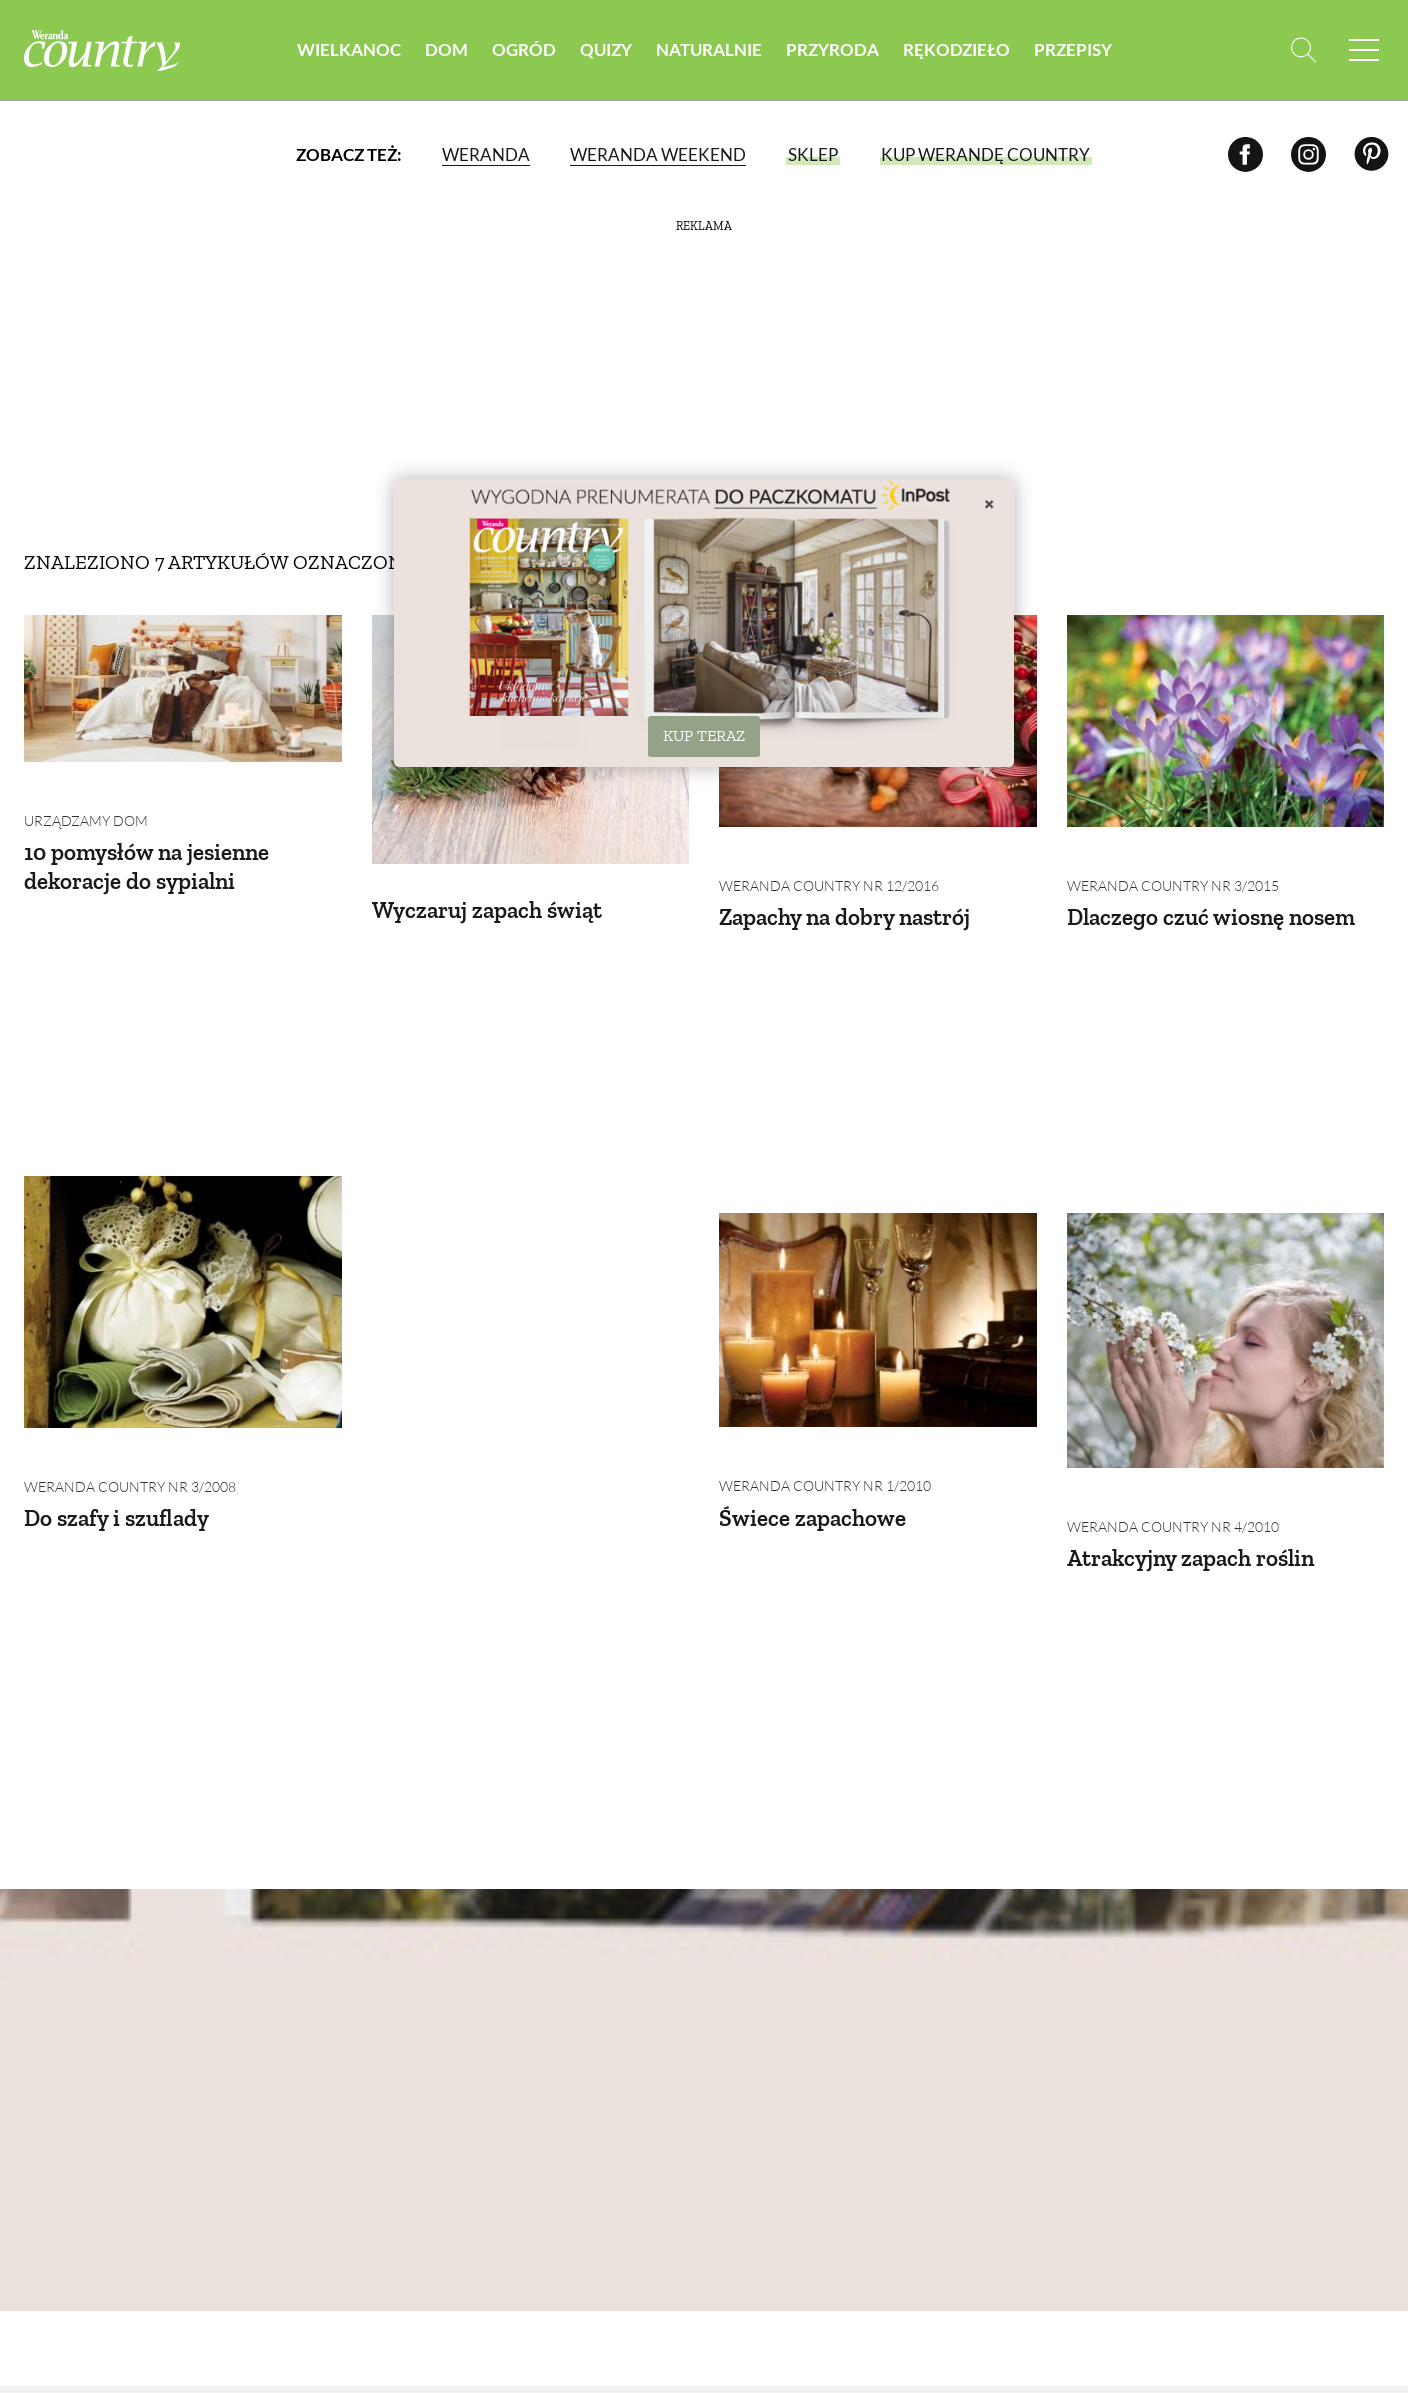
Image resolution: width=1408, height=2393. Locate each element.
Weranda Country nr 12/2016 (829, 855)
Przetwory (1279, 2111)
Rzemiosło (1103, 1971)
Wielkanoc (349, 49)
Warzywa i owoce (611, 1971)
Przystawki (1279, 1994)
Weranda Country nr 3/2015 (1173, 855)
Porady (572, 2018)
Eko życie (752, 2064)
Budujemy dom (427, 2041)
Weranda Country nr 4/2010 (825, 1231)
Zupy (1254, 2018)
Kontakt (57, 2176)
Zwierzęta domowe (929, 1983)
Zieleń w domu (599, 2041)
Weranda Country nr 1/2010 (478, 1181)
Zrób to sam (1109, 2018)
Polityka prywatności (74, 2071)
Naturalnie (709, 49)
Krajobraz (931, 2064)
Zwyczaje (1100, 1994)
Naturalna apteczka (759, 2006)
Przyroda (832, 49)
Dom (446, 49)
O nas (45, 1989)
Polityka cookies (90, 2106)
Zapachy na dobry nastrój (850, 886)
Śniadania (1275, 1971)
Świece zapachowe (467, 1212)
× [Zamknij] (989, 503)
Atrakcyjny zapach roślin (849, 1262)
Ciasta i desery (1291, 2064)
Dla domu (755, 2041)
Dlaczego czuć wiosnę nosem (1215, 886)
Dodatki (1268, 2088)
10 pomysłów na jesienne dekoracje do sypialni (152, 836)
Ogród (524, 49)
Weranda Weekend (658, 154)
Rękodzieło (956, 49)
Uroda (742, 1971)
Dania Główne (1291, 2041)
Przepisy (1073, 49)
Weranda (486, 154)
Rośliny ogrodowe (616, 1994)
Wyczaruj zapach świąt (492, 877)
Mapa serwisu (75, 2129)
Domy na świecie (433, 1994)
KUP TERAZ (704, 735)
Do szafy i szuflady (120, 1222)
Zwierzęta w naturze (937, 2030)
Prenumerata (1305, 2218)
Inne (1253, 2134)
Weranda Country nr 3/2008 (130, 1191)
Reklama (57, 2152)
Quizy (606, 49)
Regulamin (65, 2035)
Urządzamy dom (86, 790)
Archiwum (64, 2012)
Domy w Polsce (428, 1971)
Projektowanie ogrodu (601, 2076)
